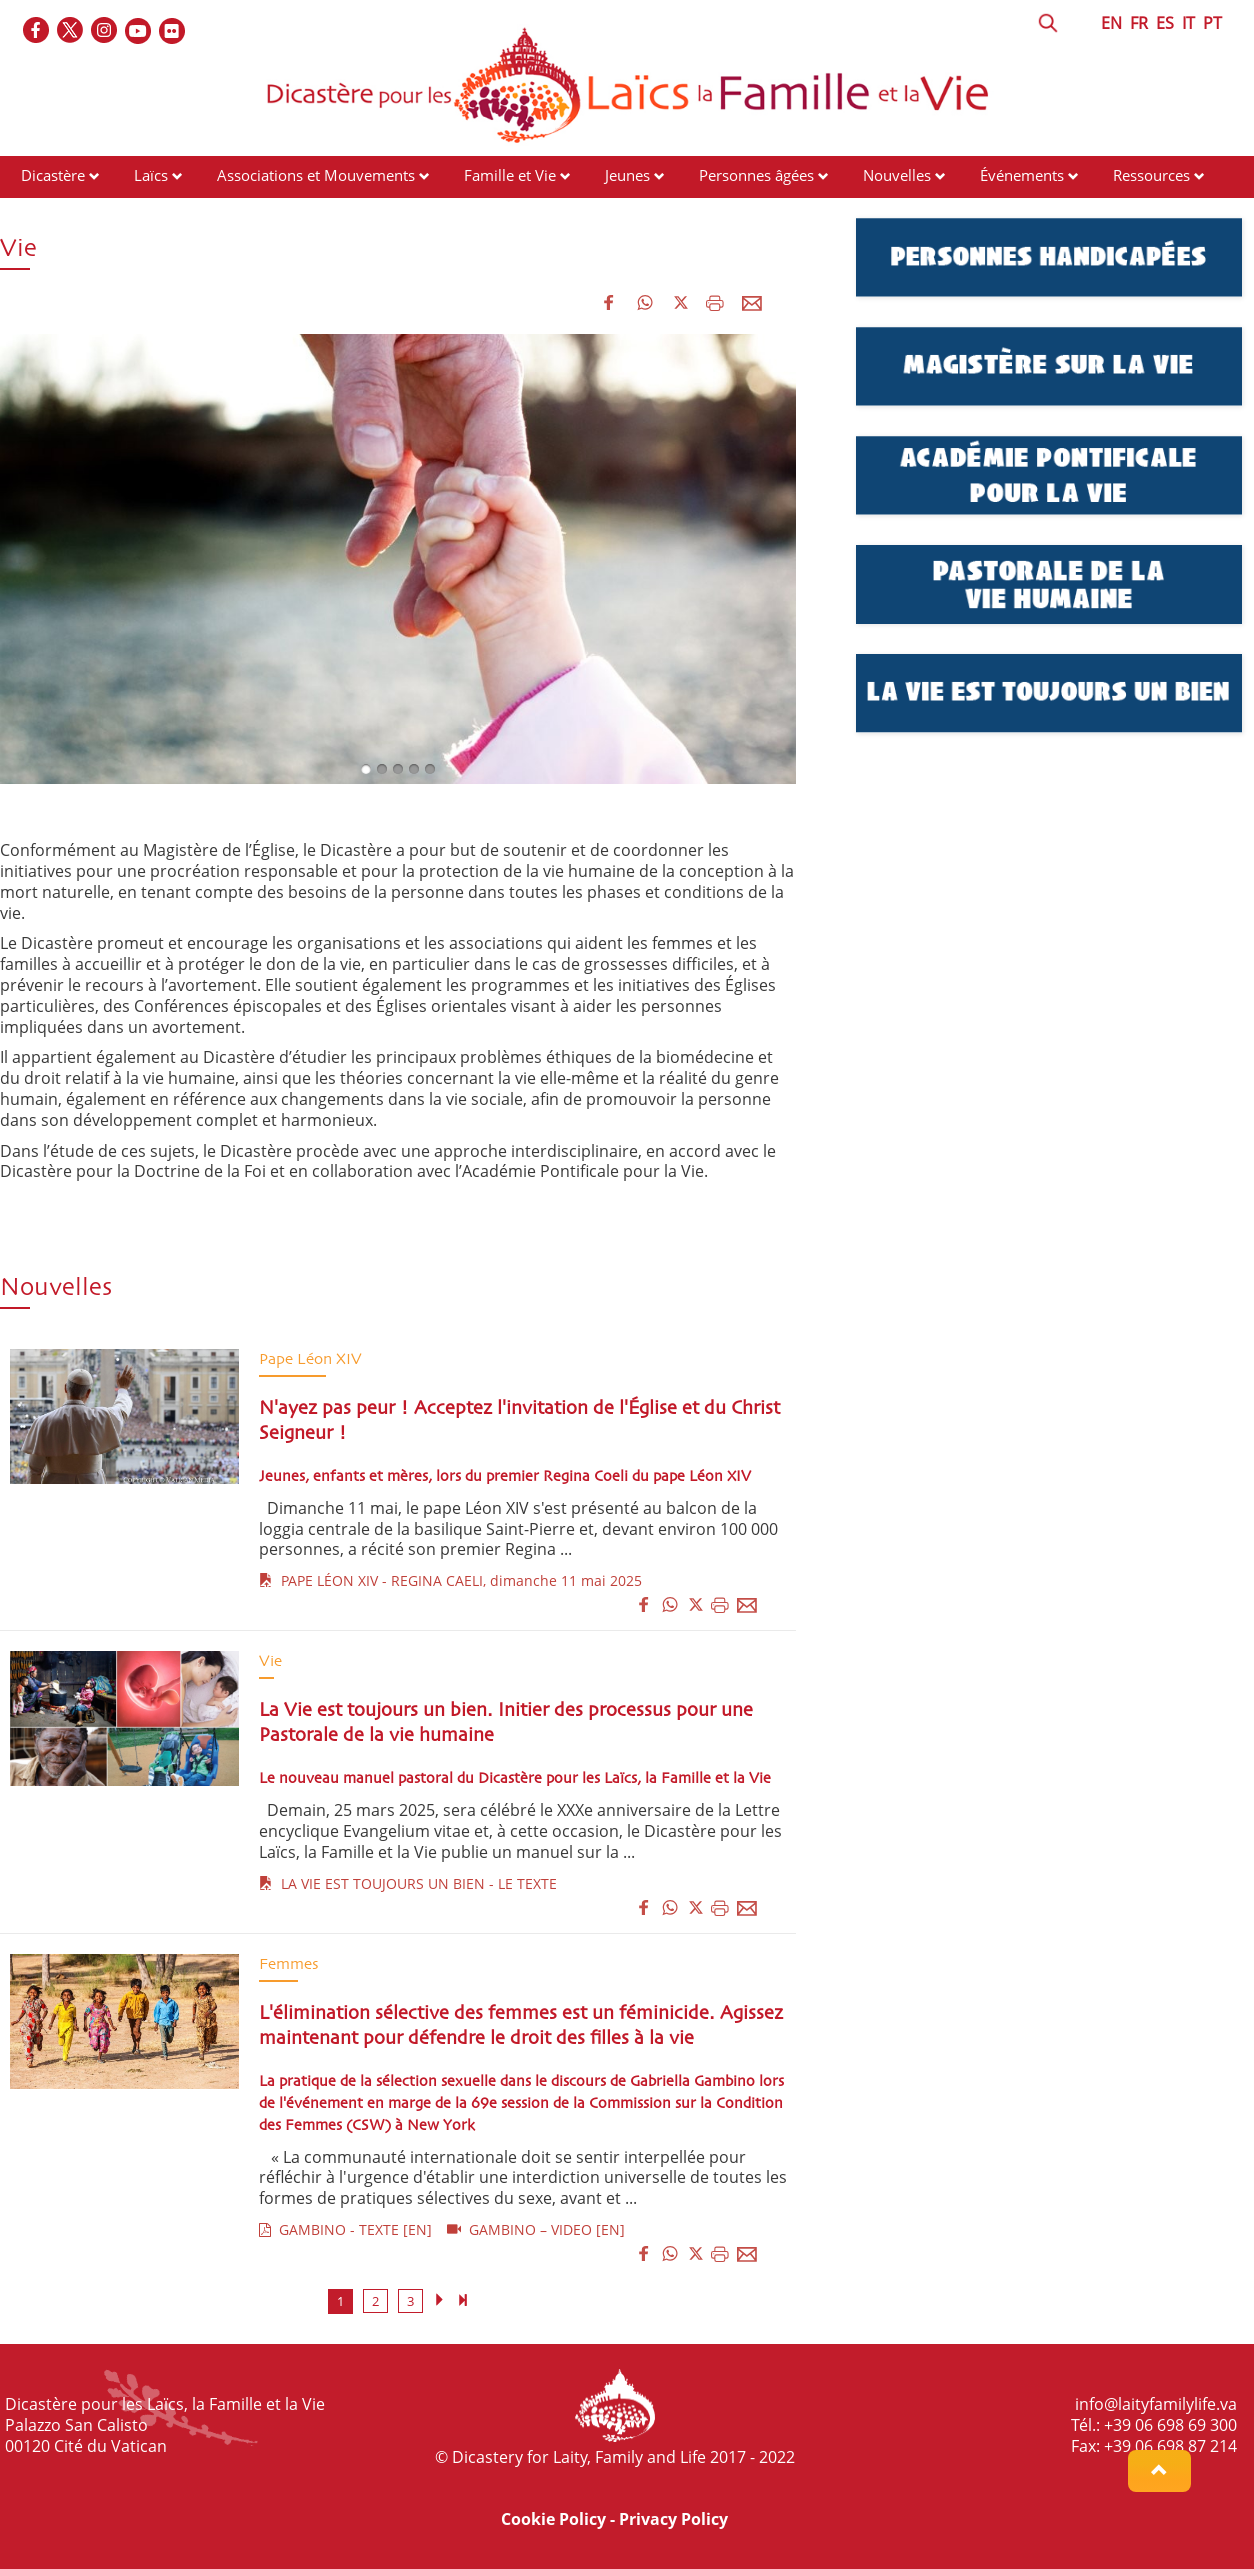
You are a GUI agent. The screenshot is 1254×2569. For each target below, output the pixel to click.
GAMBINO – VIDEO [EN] (536, 2229)
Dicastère (53, 175)
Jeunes (627, 175)
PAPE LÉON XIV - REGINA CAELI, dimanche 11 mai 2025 (450, 1580)
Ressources (1151, 175)
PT (1212, 23)
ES (1165, 23)
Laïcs (153, 175)
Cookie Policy (553, 2519)
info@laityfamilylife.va (1156, 2404)
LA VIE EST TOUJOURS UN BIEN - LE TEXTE (408, 1883)
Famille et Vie (510, 175)
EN (1111, 23)
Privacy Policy (673, 2519)
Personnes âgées (756, 175)
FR (1139, 23)
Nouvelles (897, 175)
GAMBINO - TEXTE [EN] (345, 2229)
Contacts (50, 213)
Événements (1022, 175)
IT (1188, 23)
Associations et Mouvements (316, 175)
